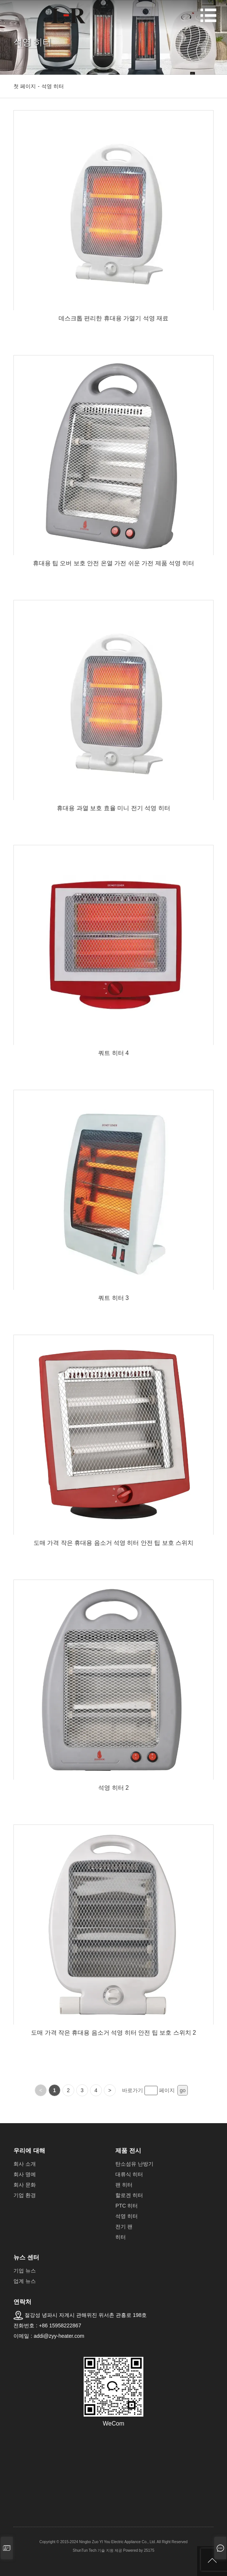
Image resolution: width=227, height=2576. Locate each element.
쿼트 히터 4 (113, 1053)
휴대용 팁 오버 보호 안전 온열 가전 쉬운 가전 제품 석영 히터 (114, 563)
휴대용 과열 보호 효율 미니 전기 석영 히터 (113, 808)
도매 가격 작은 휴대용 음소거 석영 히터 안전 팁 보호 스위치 (113, 1543)
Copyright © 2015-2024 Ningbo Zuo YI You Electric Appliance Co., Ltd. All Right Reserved (114, 2542)
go (183, 2090)
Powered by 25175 (138, 2550)
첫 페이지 (24, 86)
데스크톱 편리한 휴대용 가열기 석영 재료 (113, 318)
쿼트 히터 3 (113, 1298)
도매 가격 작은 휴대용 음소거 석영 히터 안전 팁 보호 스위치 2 (113, 2032)
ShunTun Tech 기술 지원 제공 (97, 2550)
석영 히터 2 (113, 1788)
